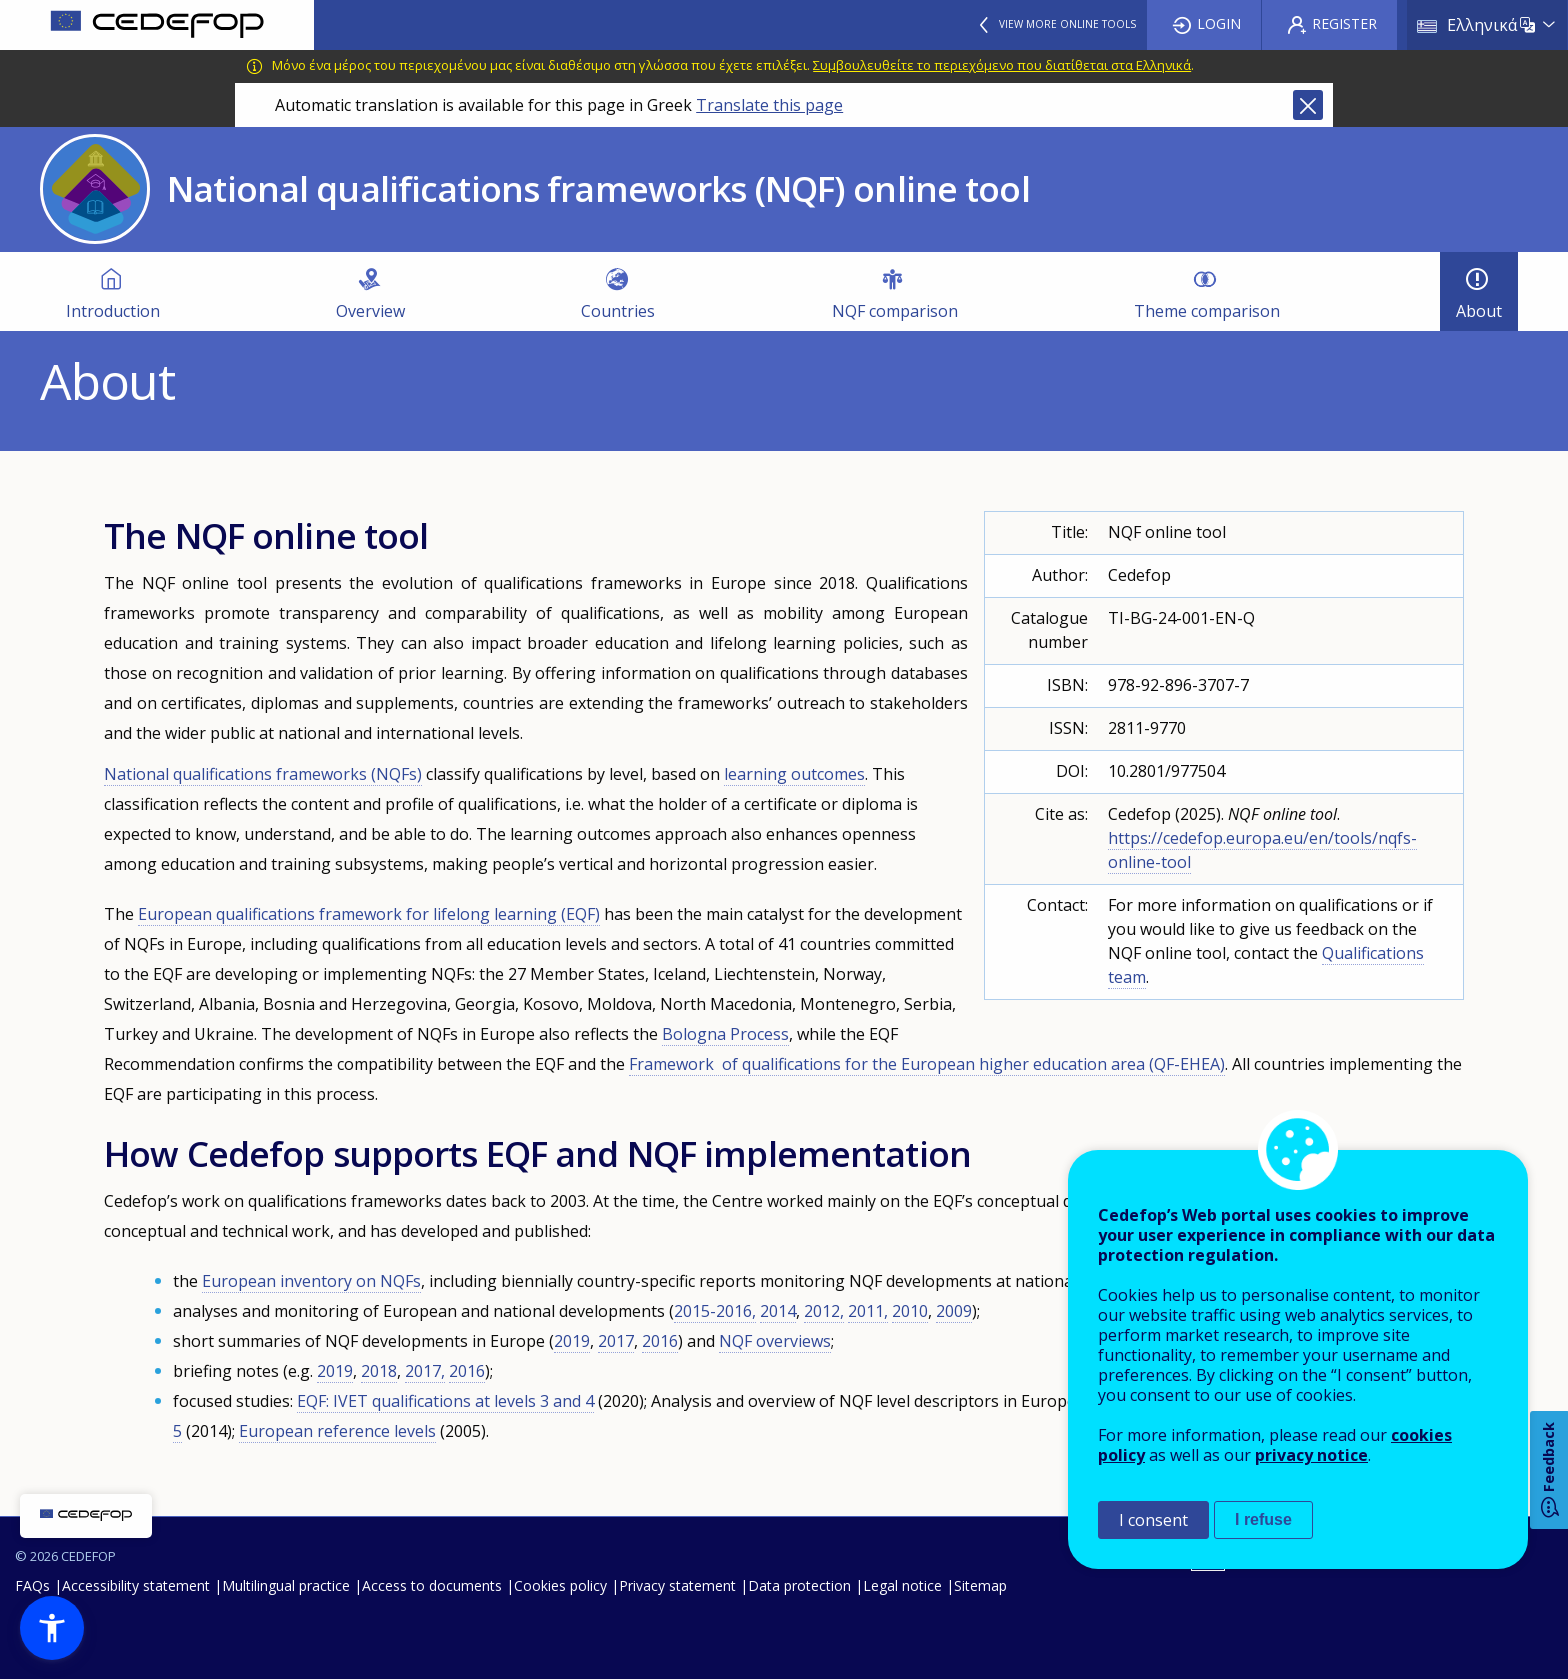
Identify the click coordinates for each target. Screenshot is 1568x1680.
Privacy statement (677, 1585)
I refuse (1263, 1519)
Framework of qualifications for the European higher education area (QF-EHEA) (927, 1064)
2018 (379, 1371)
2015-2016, (715, 1311)
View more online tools (1067, 24)
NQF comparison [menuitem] (895, 311)
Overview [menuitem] (370, 311)
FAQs (32, 1585)
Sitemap (980, 1585)
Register (1344, 23)
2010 (910, 1311)
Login (1219, 23)
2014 (778, 1311)
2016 (660, 1341)
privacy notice (1311, 1455)
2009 (954, 1311)
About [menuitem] (1479, 311)
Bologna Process (725, 1034)
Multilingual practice (286, 1585)
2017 (616, 1341)
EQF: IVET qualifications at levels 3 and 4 (445, 1401)
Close (1308, 105)
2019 (572, 1341)
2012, (824, 1311)
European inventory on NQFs (311, 1281)
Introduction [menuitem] (113, 311)
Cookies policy (560, 1585)
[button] (52, 1628)
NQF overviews (775, 1341)
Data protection (799, 1585)
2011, (868, 1311)
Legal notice (902, 1585)
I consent (1153, 1520)
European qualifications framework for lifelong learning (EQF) (369, 914)
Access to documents (432, 1585)
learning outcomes (794, 774)
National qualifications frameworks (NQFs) (263, 774)
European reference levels (337, 1431)
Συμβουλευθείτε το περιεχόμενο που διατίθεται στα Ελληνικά (1002, 65)
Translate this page (769, 105)
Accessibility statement (136, 1585)
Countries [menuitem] (618, 311)
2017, (425, 1371)
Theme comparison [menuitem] (1207, 311)
